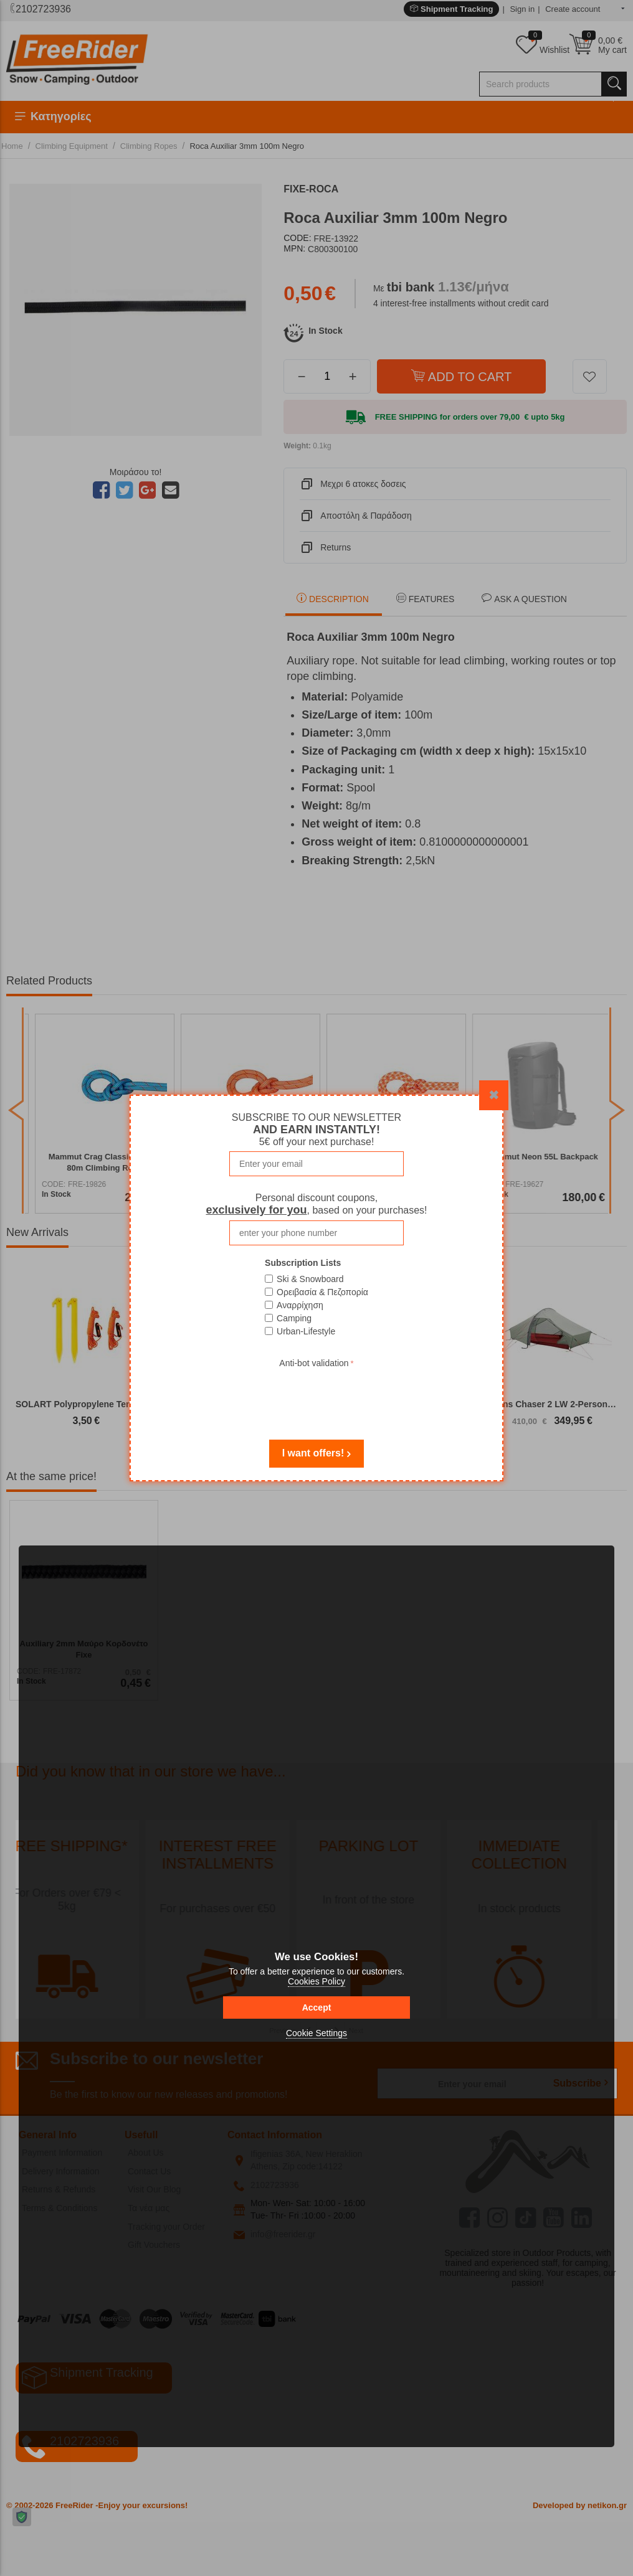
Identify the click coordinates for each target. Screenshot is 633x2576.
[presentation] (316, 1395)
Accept (316, 2007)
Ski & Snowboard (310, 1279)
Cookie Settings (316, 2033)
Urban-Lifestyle (306, 1331)
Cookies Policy (316, 1981)
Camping (294, 1318)
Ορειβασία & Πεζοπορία (322, 1292)
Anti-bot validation (313, 1363)
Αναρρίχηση (300, 1305)
